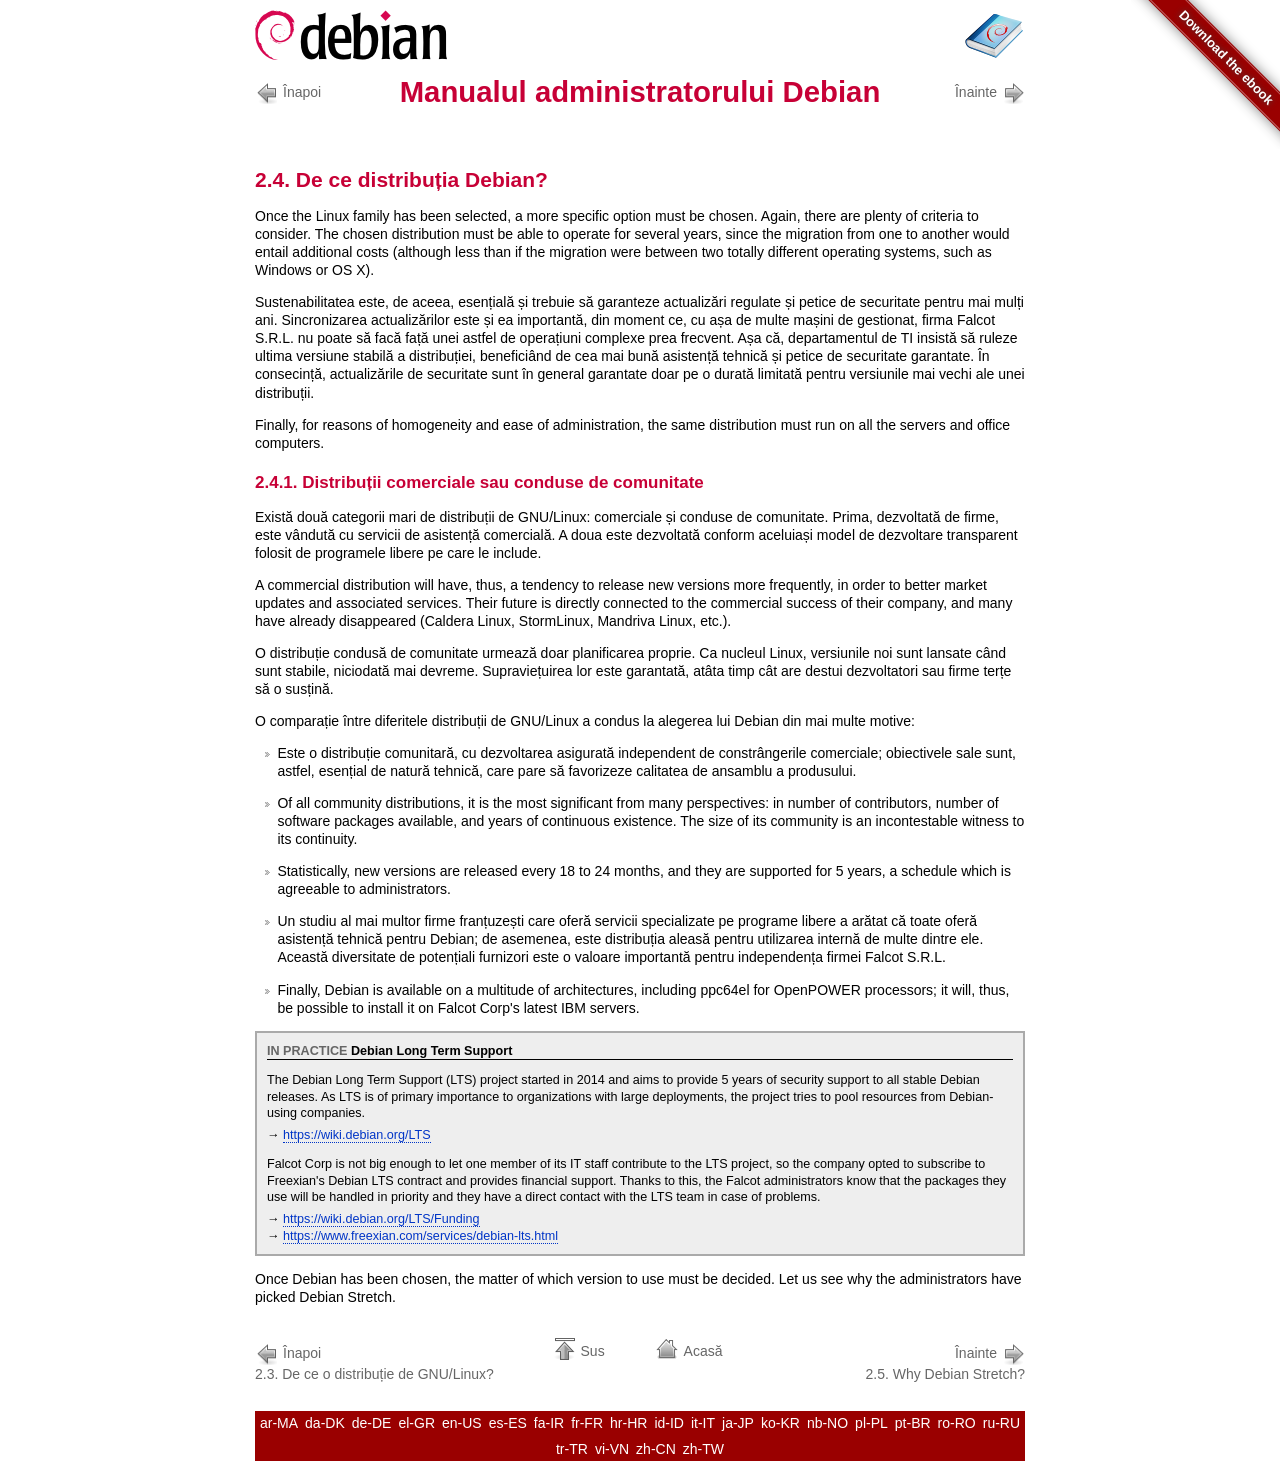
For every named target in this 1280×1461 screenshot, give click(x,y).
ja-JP (738, 1423)
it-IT (703, 1423)
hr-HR (628, 1423)
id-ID (669, 1423)
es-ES (508, 1423)
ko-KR (780, 1423)
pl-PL (871, 1423)
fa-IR (549, 1423)
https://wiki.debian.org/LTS (356, 1135)
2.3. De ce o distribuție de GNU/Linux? (374, 1361)
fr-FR (587, 1423)
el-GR (416, 1423)
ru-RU (1001, 1423)
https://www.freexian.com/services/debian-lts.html (420, 1236)
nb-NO (827, 1423)
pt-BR (913, 1423)
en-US (462, 1423)
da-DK (325, 1423)
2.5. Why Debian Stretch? (945, 1361)
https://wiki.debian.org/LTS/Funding (381, 1219)
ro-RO (957, 1423)
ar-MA (279, 1423)
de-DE (372, 1423)
